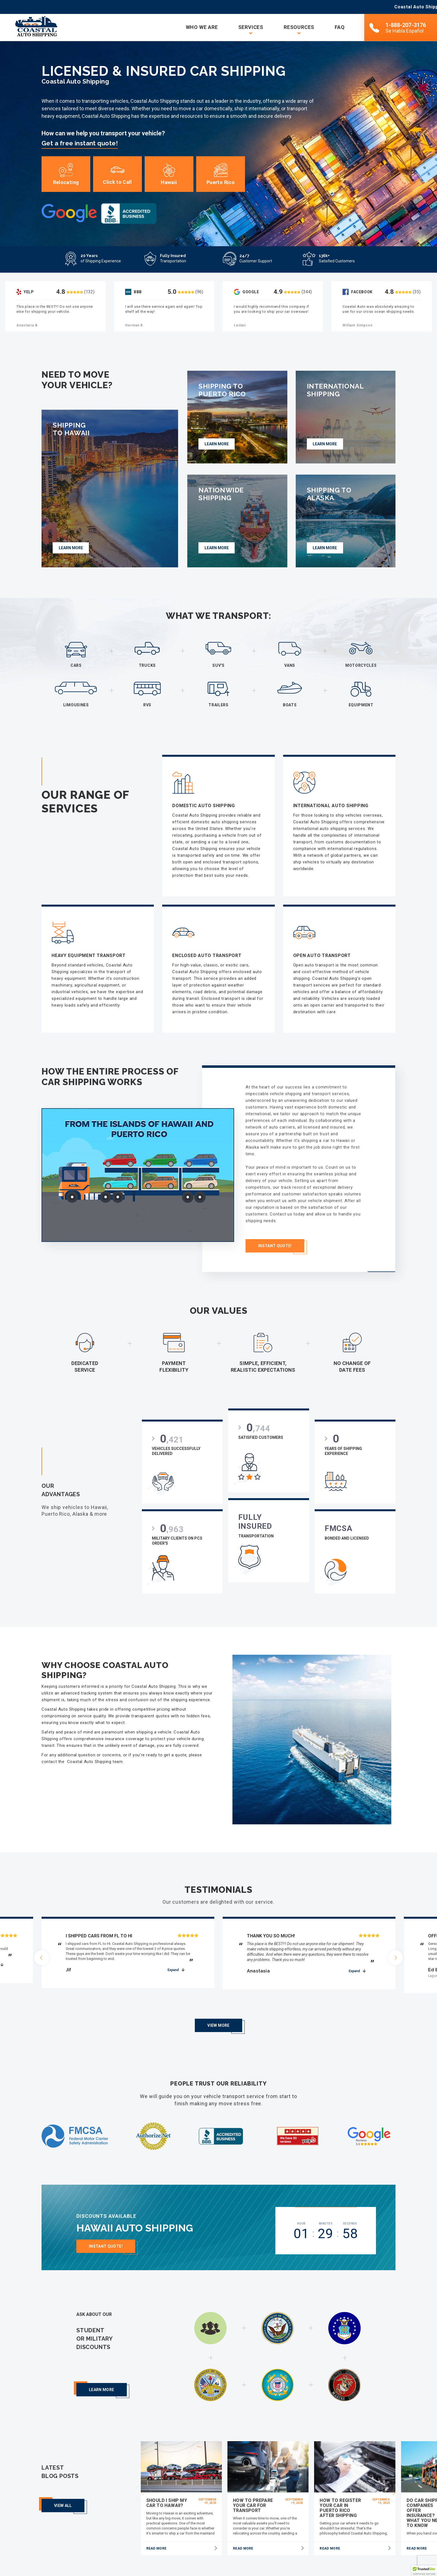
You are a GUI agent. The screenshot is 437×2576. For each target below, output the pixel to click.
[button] (424, 2570)
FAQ (339, 27)
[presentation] (41, 1953)
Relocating (66, 174)
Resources (299, 27)
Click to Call (117, 175)
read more (156, 2528)
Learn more (101, 2369)
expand (173, 1965)
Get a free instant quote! (80, 143)
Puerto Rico (221, 174)
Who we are (202, 27)
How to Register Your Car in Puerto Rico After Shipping (340, 2487)
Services (250, 27)
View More (218, 2005)
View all (63, 2485)
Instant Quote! (106, 2230)
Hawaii (169, 174)
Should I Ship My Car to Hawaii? (166, 2482)
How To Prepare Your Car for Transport (253, 2485)
